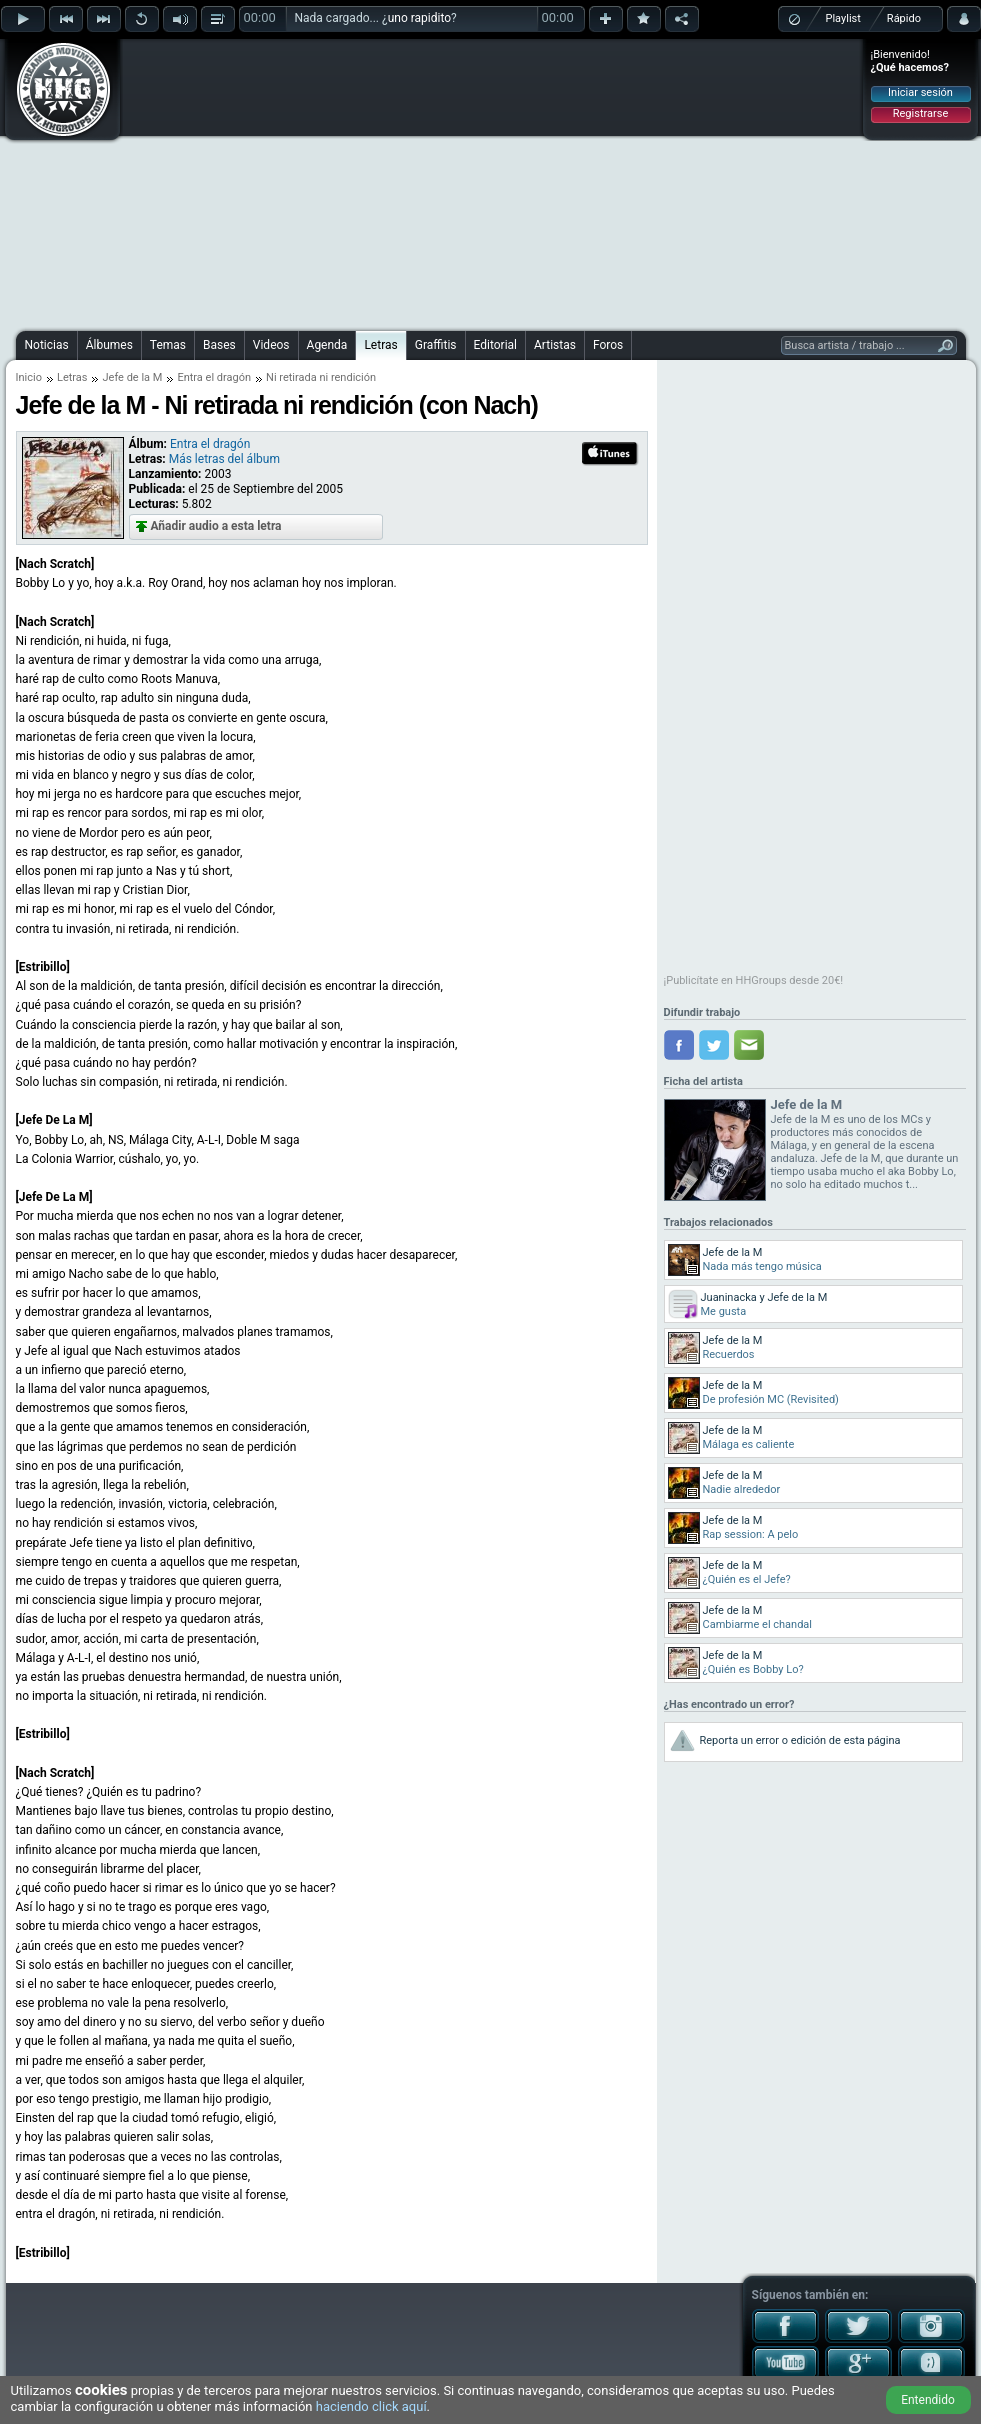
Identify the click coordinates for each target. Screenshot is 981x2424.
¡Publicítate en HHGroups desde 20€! (754, 980)
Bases (219, 345)
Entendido (928, 2400)
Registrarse (920, 113)
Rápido (904, 18)
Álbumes (109, 345)
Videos (271, 345)
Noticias (47, 345)
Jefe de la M (132, 377)
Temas (168, 345)
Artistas (555, 345)
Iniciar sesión (920, 92)
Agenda (327, 345)
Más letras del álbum (224, 459)
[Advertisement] (479, 182)
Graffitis (436, 345)
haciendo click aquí (371, 2406)
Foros (608, 345)
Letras (380, 345)
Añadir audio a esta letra (216, 526)
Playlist (843, 18)
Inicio (29, 377)
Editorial (495, 345)
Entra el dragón (214, 377)
